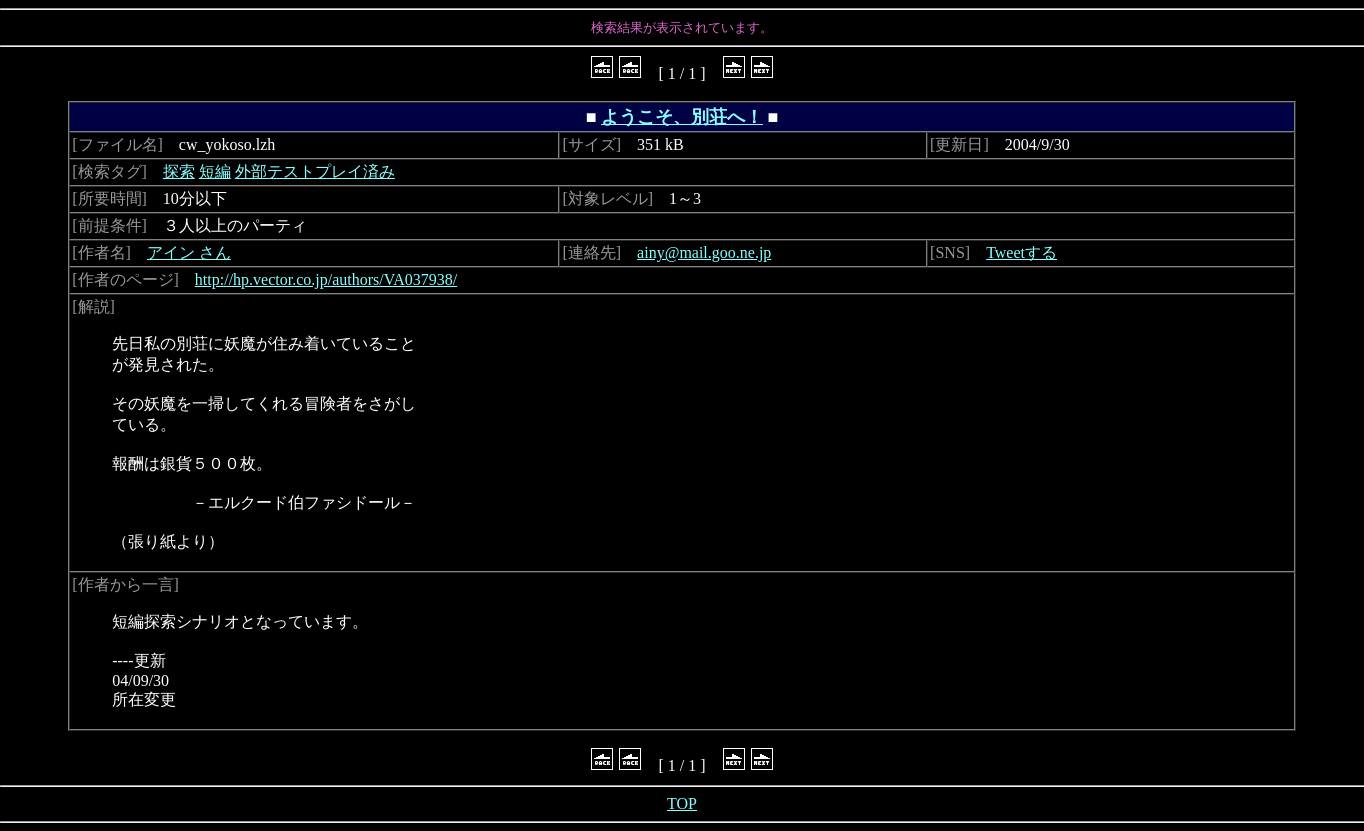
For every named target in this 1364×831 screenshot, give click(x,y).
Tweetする (1021, 252)
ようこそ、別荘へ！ (682, 117)
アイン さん (189, 252)
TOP (682, 803)
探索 (179, 171)
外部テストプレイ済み (315, 171)
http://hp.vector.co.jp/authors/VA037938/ (326, 279)
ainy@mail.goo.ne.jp (704, 252)
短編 (215, 171)
